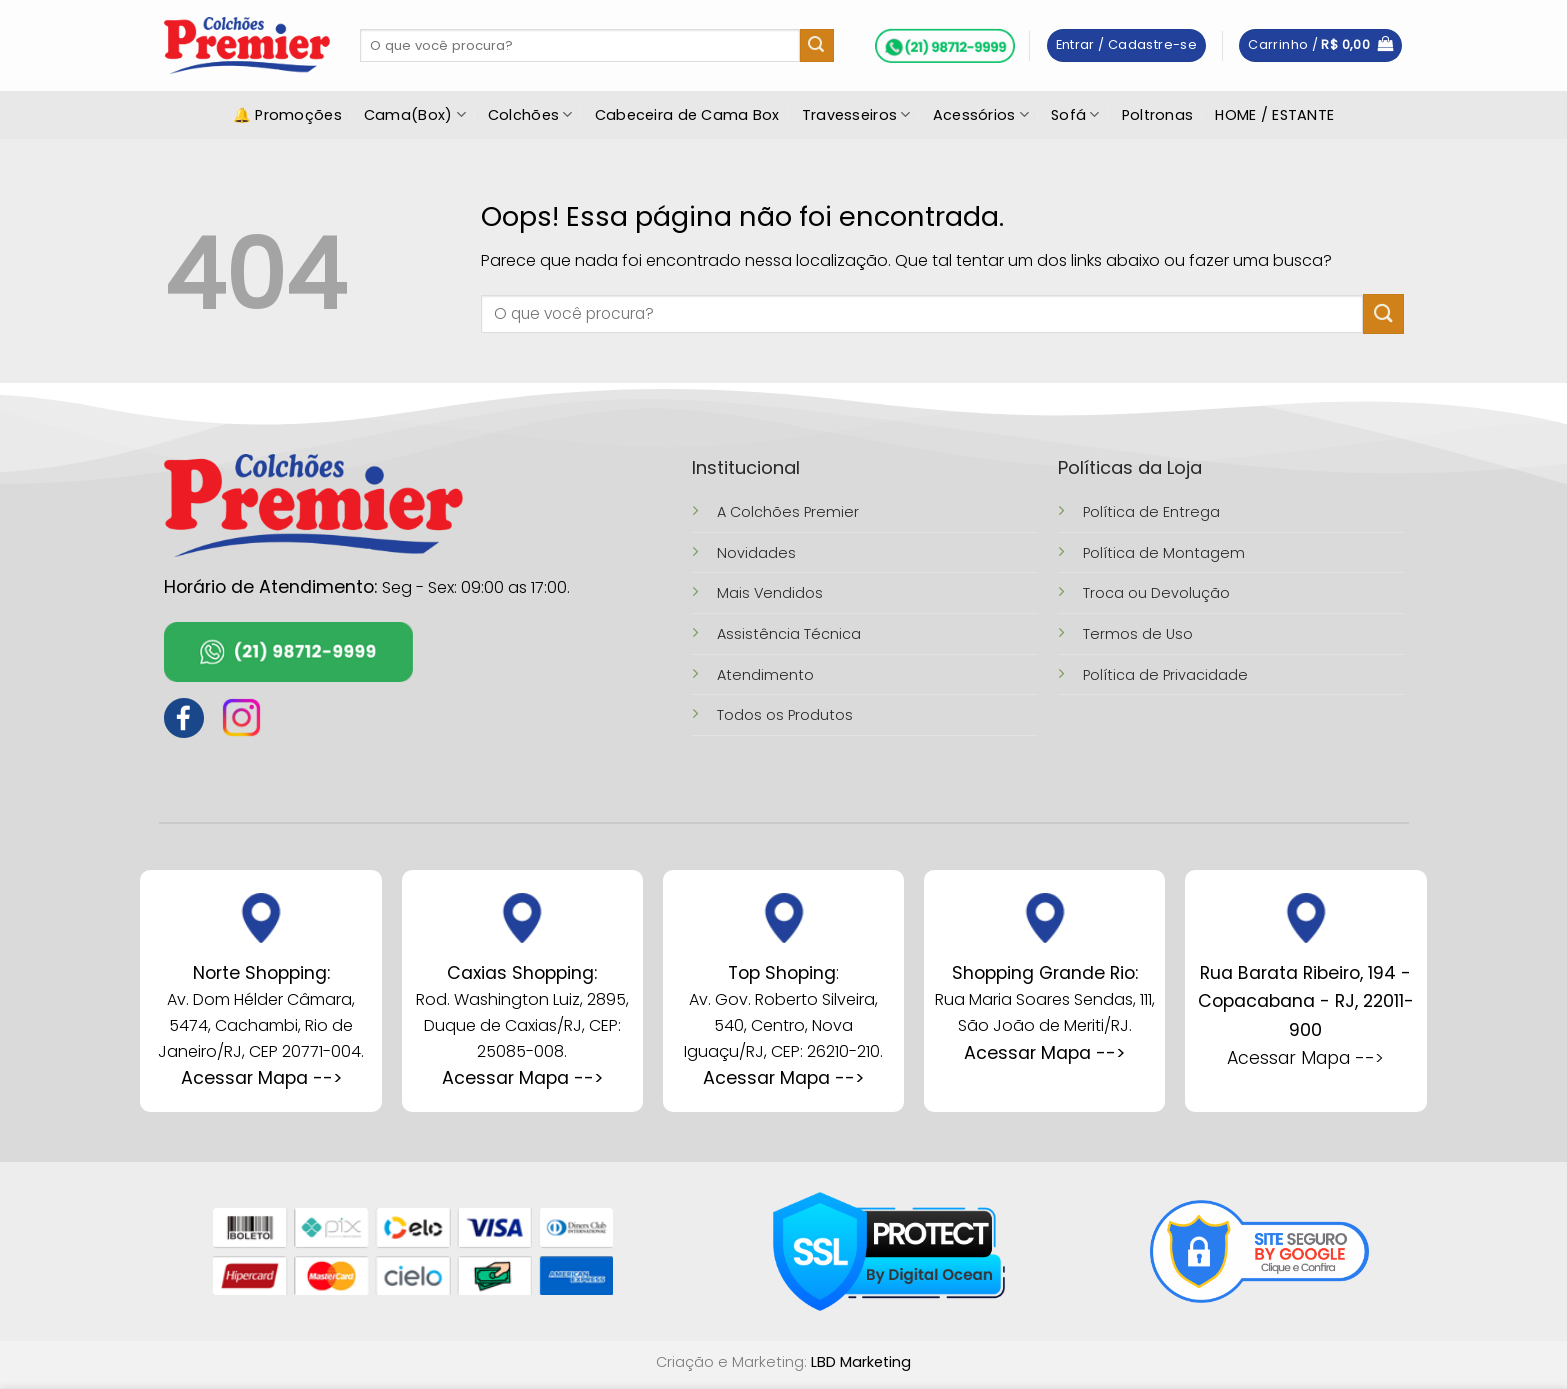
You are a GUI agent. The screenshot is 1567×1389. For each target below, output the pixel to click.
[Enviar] (817, 46)
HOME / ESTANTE (1274, 115)
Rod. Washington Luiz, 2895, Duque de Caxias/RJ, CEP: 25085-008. (522, 1025)
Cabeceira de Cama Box (687, 115)
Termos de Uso (1138, 634)
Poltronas (1158, 115)
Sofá (1075, 115)
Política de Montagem (1164, 553)
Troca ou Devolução (1156, 593)
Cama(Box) (415, 115)
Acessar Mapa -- (518, 1078)
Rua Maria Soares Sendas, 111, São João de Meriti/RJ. (1045, 999)
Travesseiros (856, 115)
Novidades (756, 553)
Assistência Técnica (789, 634)
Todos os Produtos (785, 715)
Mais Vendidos (770, 593)
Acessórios (981, 115)
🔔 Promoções (287, 115)
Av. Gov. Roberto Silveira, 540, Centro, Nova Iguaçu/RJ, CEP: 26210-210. (783, 1025)
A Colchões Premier (788, 512)
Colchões (530, 115)
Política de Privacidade (1165, 675)
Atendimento (765, 675)
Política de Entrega (1151, 512)
